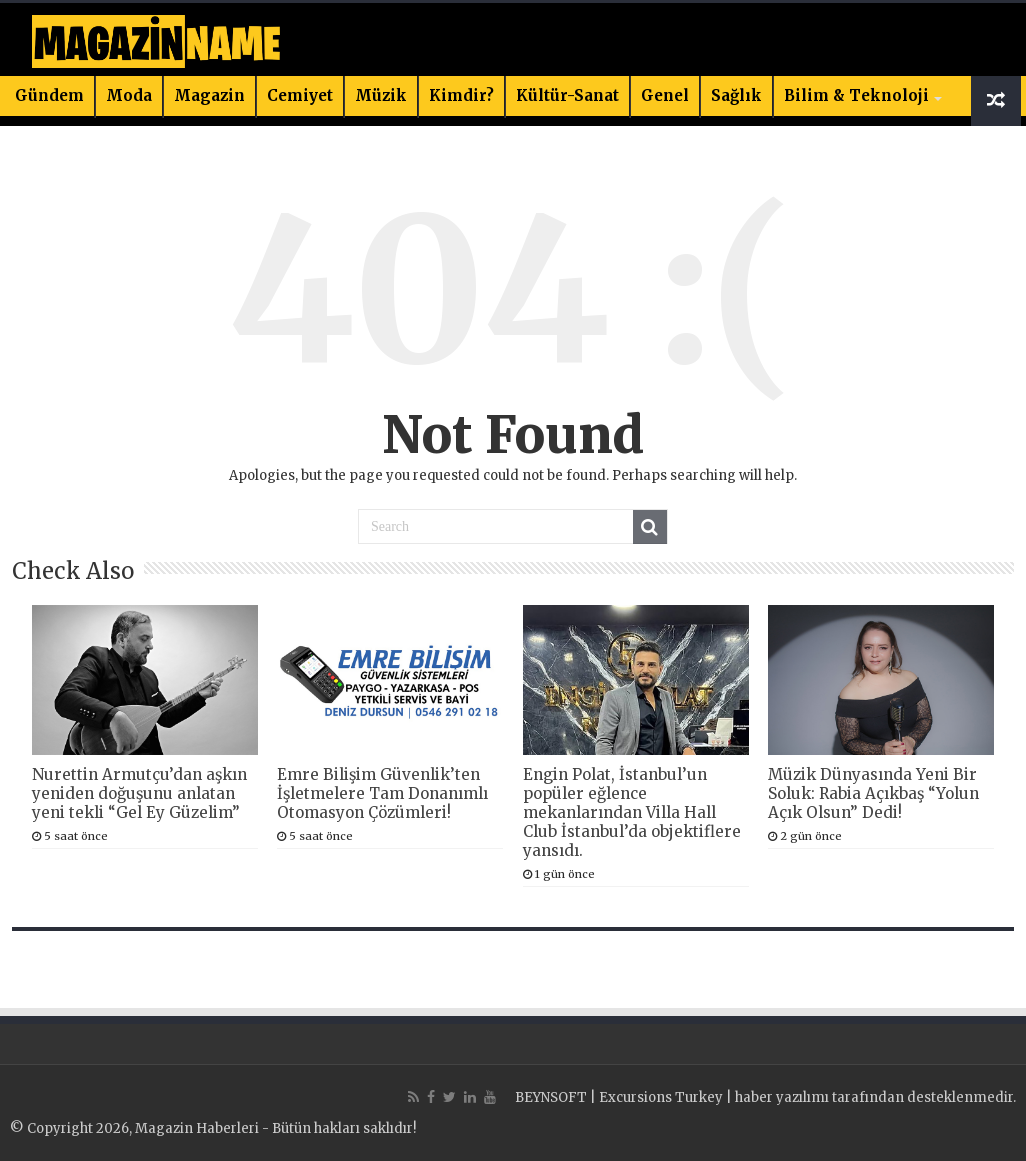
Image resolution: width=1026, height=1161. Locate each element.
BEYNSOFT (551, 1097)
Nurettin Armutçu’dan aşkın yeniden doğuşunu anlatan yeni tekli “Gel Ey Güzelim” (139, 793)
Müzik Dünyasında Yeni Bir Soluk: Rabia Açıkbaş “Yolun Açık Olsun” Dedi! (873, 793)
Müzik (381, 95)
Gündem (49, 95)
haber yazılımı (782, 1097)
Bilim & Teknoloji (856, 95)
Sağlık (736, 95)
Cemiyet (300, 95)
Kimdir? (461, 95)
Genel (665, 95)
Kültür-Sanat (567, 95)
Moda (129, 95)
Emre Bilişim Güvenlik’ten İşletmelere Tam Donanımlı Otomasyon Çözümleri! (382, 793)
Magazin (209, 95)
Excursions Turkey (661, 1097)
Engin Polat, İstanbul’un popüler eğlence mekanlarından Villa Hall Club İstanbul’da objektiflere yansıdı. (632, 812)
